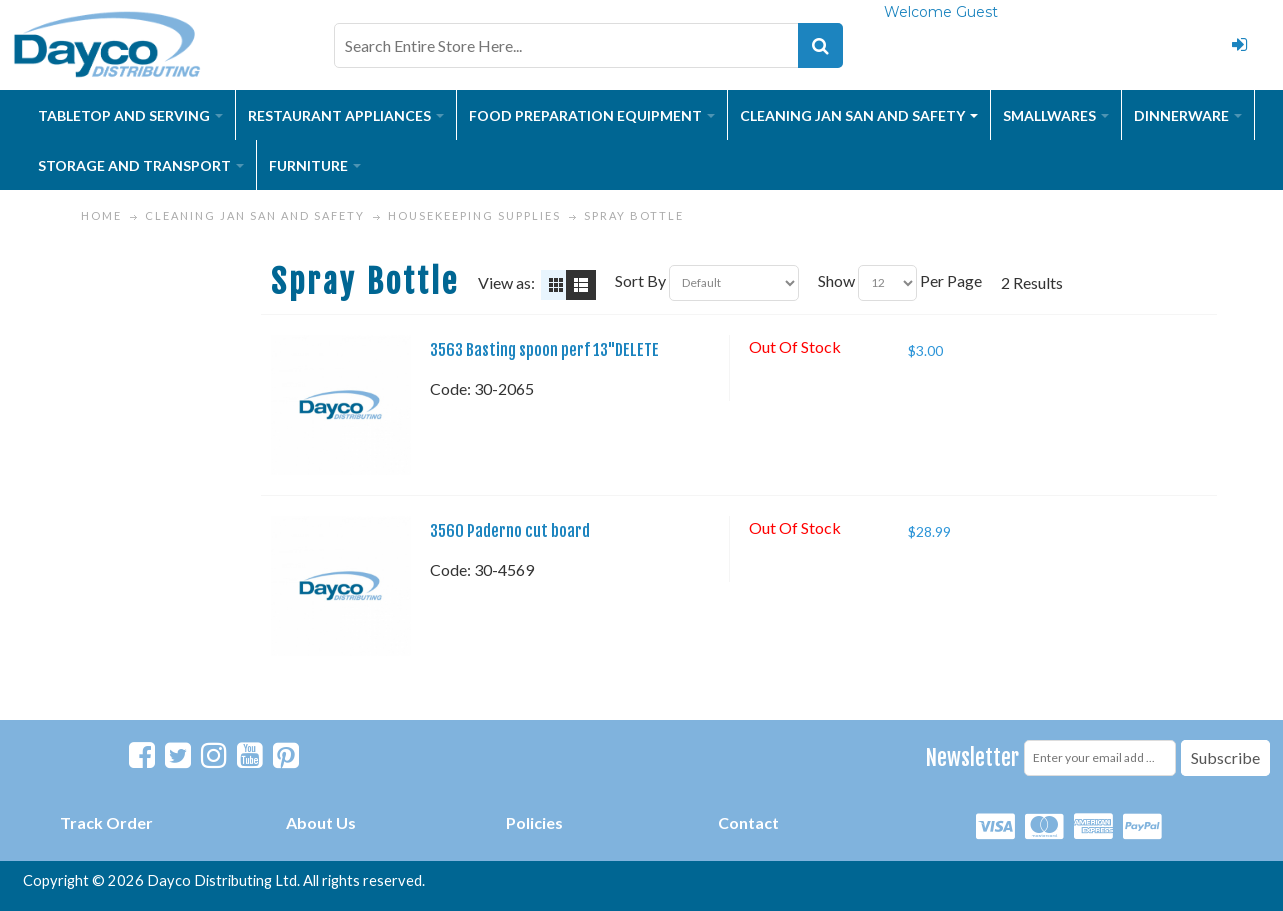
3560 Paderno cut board (510, 531)
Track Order (106, 822)
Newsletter (972, 757)
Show (836, 280)
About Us (321, 822)
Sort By (640, 280)
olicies (539, 822)
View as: (506, 282)
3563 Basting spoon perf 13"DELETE (544, 350)
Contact (748, 822)
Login (1239, 45)
